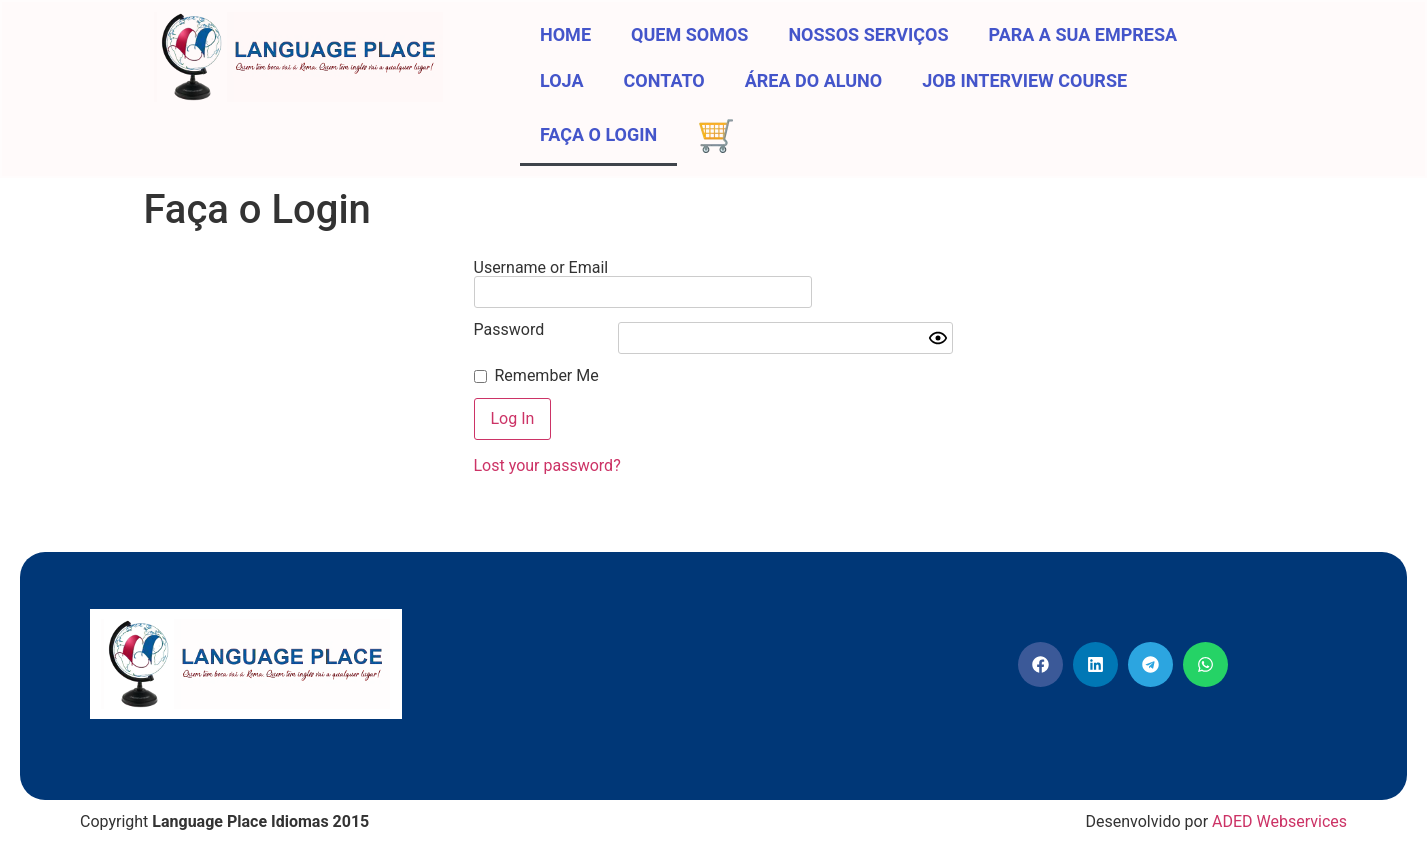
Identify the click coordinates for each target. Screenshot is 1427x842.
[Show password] (938, 322)
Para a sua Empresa (1083, 34)
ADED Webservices (1279, 805)
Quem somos (689, 34)
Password (509, 314)
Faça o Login (598, 134)
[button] (1040, 648)
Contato (664, 80)
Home (565, 34)
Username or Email (541, 268)
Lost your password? (547, 449)
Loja (562, 80)
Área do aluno (813, 80)
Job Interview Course (1024, 80)
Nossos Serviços (868, 34)
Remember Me (547, 360)
